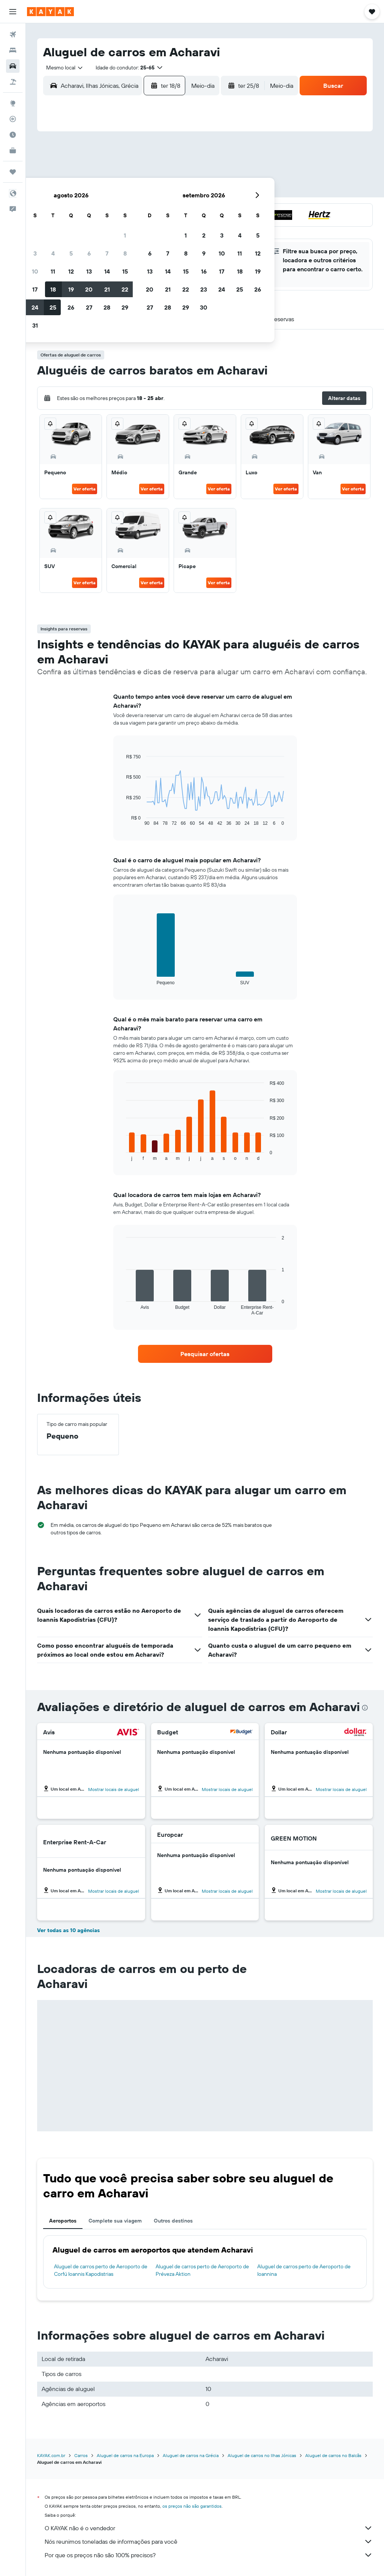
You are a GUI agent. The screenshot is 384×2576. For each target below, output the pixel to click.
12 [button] (126, 191)
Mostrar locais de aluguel (113, 1789)
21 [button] (162, 210)
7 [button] (161, 173)
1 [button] (179, 155)
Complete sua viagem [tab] (115, 2220)
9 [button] (72, 191)
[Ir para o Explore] (12, 103)
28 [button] (161, 228)
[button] (12, 11)
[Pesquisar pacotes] (12, 81)
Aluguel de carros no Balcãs (333, 2455)
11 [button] (107, 191)
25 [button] (107, 228)
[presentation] (365, 1707)
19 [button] (126, 210)
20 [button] (143, 210)
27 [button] (144, 228)
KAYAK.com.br (51, 2455)
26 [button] (125, 228)
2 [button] (72, 173)
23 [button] (71, 228)
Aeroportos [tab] (62, 2220)
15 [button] (180, 191)
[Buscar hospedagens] (12, 50)
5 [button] (126, 173)
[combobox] (62, 67)
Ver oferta (85, 489)
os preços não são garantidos (192, 2506)
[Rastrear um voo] (12, 118)
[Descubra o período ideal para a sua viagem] (12, 134)
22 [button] (179, 210)
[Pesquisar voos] (12, 34)
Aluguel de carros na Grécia (191, 2455)
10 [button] (90, 191)
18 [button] (108, 210)
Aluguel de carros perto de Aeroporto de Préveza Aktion (202, 2270)
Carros (81, 2455)
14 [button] (162, 191)
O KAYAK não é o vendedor (209, 2527)
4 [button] (108, 173)
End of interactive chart (122, 1309)
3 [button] (90, 173)
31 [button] (90, 246)
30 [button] (71, 246)
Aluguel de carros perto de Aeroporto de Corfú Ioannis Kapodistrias (100, 2270)
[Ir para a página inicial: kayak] (50, 11)
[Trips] (12, 171)
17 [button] (89, 210)
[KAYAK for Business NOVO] (12, 150)
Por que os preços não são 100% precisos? (209, 2554)
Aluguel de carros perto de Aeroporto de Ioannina (304, 2270)
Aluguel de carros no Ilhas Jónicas (262, 2455)
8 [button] (180, 173)
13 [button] (144, 191)
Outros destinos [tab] (173, 2220)
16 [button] (72, 210)
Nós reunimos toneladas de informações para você (209, 2541)
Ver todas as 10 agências (68, 1930)
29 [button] (179, 228)
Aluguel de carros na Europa (125, 2455)
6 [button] (144, 173)
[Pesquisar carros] (12, 66)
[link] (205, 1354)
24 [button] (89, 228)
